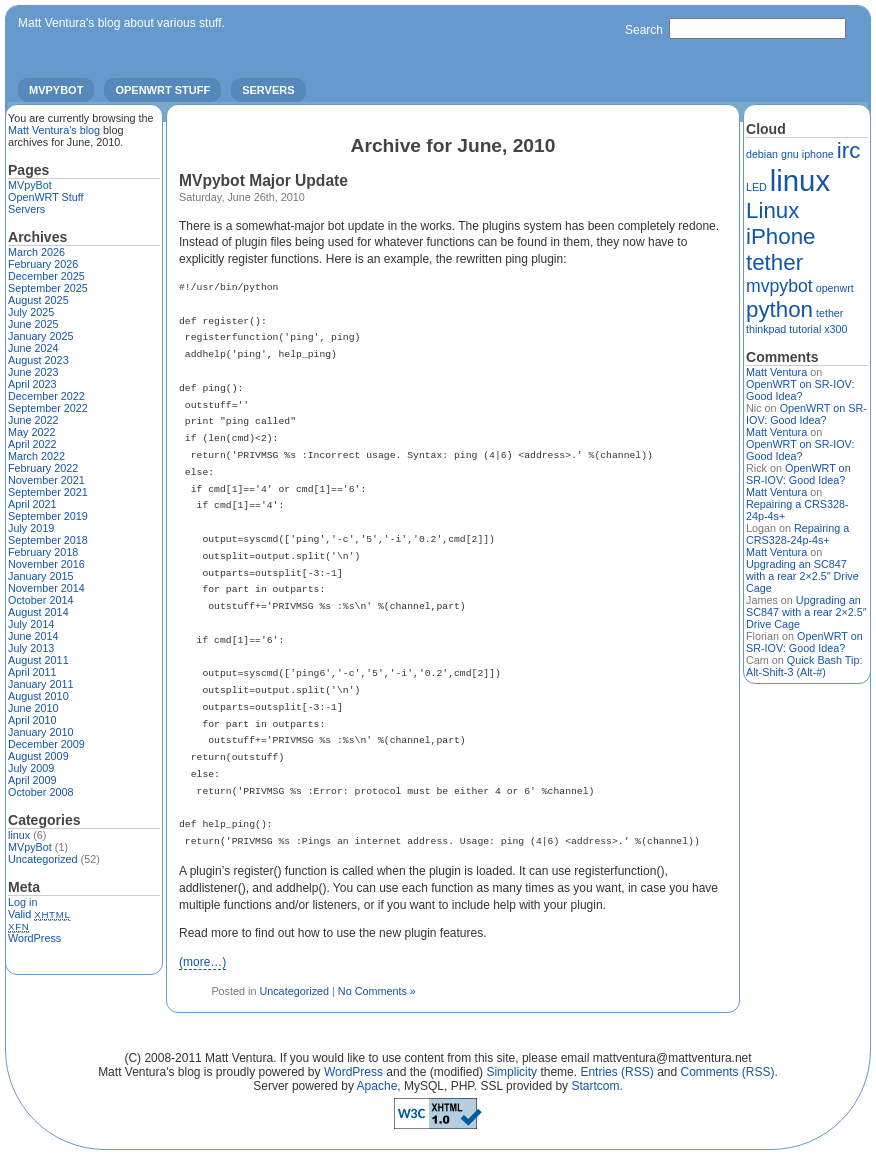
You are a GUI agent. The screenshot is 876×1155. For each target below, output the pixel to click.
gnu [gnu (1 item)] (790, 154)
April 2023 (32, 384)
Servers (268, 90)
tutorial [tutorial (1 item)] (805, 329)
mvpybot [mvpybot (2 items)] (779, 286)
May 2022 (31, 432)
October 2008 (40, 792)
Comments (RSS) (728, 1072)
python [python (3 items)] (779, 309)
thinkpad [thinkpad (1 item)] (766, 329)
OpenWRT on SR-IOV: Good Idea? (800, 390)
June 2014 (33, 636)
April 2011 (32, 672)
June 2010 (33, 708)
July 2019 (31, 528)
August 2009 (38, 756)
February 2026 (43, 264)
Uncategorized (294, 991)
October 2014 (40, 600)
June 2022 (33, 420)
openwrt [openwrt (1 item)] (835, 288)
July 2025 (31, 312)
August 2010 (38, 696)
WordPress (34, 938)
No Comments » (377, 991)
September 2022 (48, 408)
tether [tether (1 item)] (829, 313)
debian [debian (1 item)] (762, 154)
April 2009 (32, 780)
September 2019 (48, 516)
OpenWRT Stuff (162, 90)
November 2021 (46, 480)
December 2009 (46, 744)
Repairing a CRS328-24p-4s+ (797, 534)
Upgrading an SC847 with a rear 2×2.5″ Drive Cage (802, 576)
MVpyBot (56, 90)
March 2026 (36, 252)
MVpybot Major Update (263, 180)
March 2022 (36, 456)
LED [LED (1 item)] (756, 187)
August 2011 (38, 660)
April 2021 (32, 504)
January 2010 (40, 732)
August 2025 (38, 300)
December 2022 (46, 396)
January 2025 (40, 336)
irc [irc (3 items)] (849, 150)
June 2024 (33, 348)
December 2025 (46, 276)
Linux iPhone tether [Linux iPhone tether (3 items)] (781, 236)
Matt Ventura (776, 372)
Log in (22, 902)
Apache (377, 1086)
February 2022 (43, 468)
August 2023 (38, 360)
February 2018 (43, 552)
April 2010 (32, 720)
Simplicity (511, 1072)
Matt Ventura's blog (54, 130)
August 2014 (38, 612)
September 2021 (48, 492)
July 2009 (31, 768)
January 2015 (40, 576)
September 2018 (48, 540)
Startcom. (596, 1086)
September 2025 (48, 288)
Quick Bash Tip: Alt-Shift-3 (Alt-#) (804, 666)
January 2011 (40, 684)
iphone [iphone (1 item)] (818, 154)
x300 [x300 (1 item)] (835, 329)
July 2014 (31, 624)
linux (19, 835)
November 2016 (46, 564)
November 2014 (46, 588)
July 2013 (31, 648)
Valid (39, 914)
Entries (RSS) (616, 1072)
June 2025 (33, 324)
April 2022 (32, 444)
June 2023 (33, 372)
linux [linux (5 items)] (800, 180)
